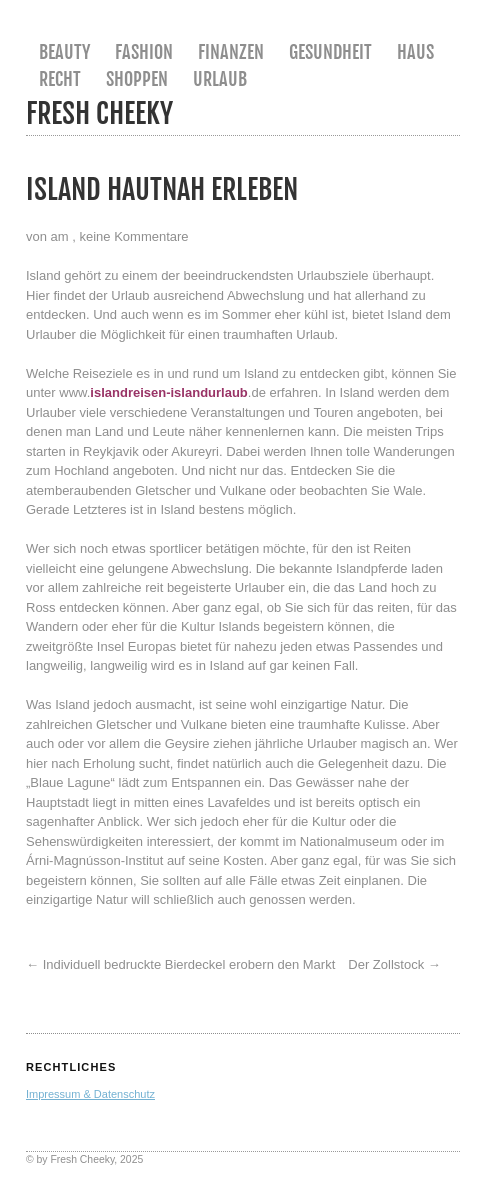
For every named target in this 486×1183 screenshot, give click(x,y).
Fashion (144, 52)
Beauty (64, 52)
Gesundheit (330, 52)
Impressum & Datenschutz (90, 1094)
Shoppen (137, 79)
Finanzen (231, 52)
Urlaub (220, 79)
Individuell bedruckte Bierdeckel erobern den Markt (189, 964)
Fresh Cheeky (99, 113)
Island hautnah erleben (162, 189)
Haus (415, 52)
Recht (60, 79)
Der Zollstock (386, 964)
